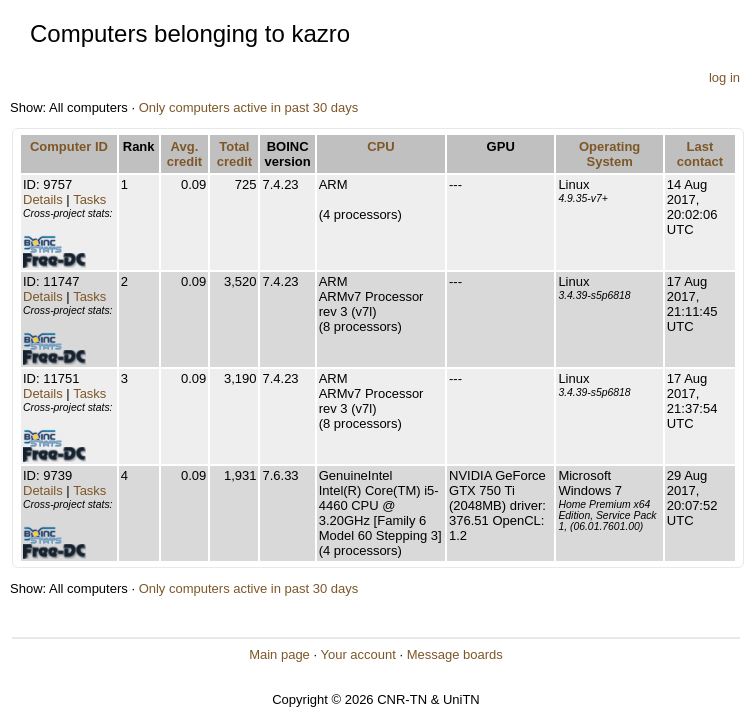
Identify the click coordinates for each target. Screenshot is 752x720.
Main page (279, 654)
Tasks (89, 199)
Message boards (455, 654)
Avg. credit (184, 154)
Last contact (700, 154)
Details (43, 199)
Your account (357, 654)
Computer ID (69, 146)
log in (724, 77)
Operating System (609, 154)
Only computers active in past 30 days (249, 107)
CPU (380, 146)
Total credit (234, 154)
